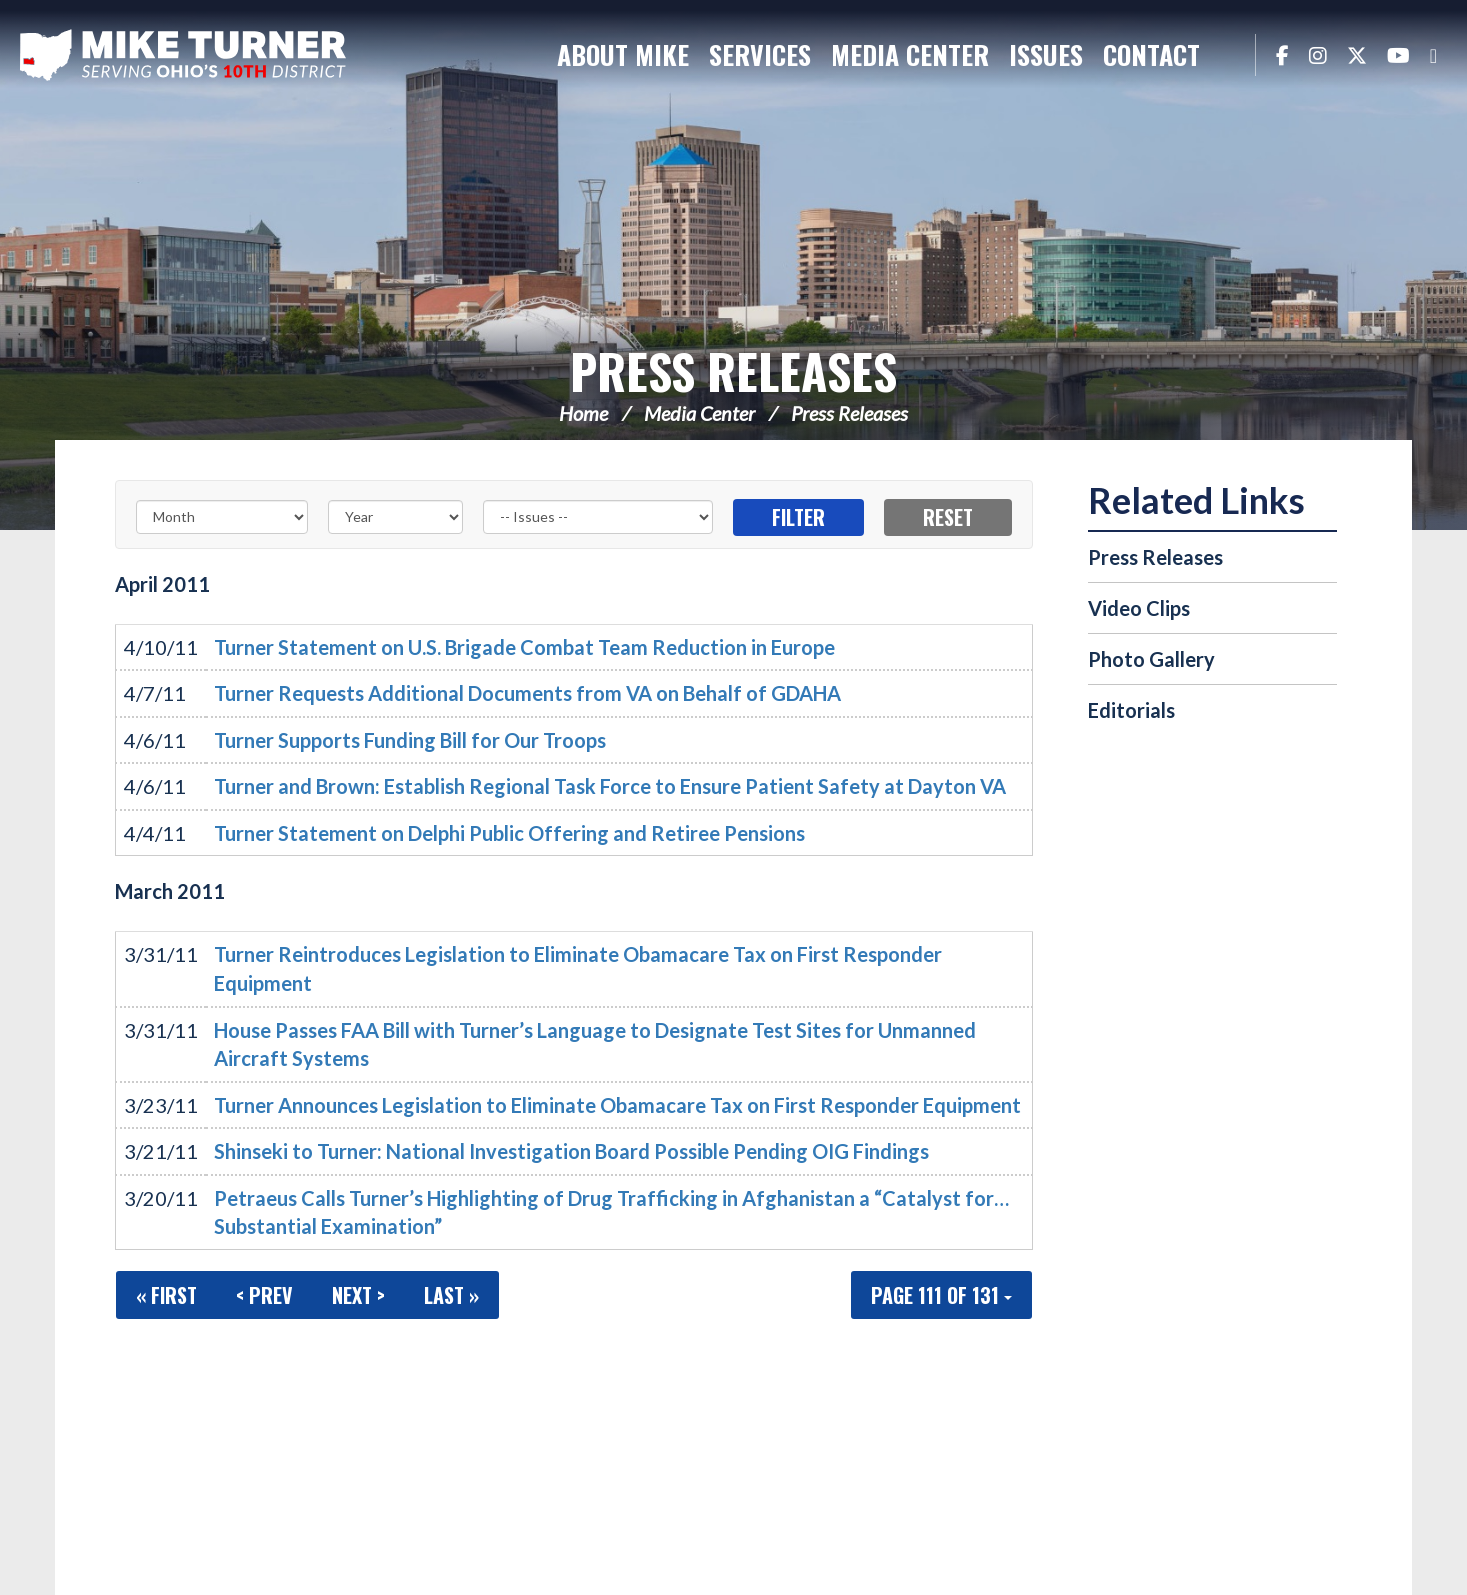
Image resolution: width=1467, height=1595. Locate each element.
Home (583, 413)
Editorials (1131, 710)
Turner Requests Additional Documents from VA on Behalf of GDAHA (527, 693)
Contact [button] (1151, 54)
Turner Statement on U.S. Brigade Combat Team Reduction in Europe (524, 647)
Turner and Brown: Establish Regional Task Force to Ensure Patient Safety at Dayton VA (610, 786)
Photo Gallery (1151, 659)
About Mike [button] (623, 54)
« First (166, 1295)
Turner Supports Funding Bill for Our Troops (410, 740)
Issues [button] (1046, 54)
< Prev (264, 1295)
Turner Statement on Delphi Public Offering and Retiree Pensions (509, 833)
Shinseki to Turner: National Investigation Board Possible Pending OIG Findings (571, 1151)
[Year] (395, 517)
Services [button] (760, 54)
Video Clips (1139, 608)
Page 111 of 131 (941, 1295)
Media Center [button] (910, 54)
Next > (358, 1295)
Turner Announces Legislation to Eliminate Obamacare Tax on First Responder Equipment (617, 1105)
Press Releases (733, 370)
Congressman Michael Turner (185, 56)
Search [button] (1230, 55)
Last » (451, 1295)
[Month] (222, 517)
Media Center (699, 413)
